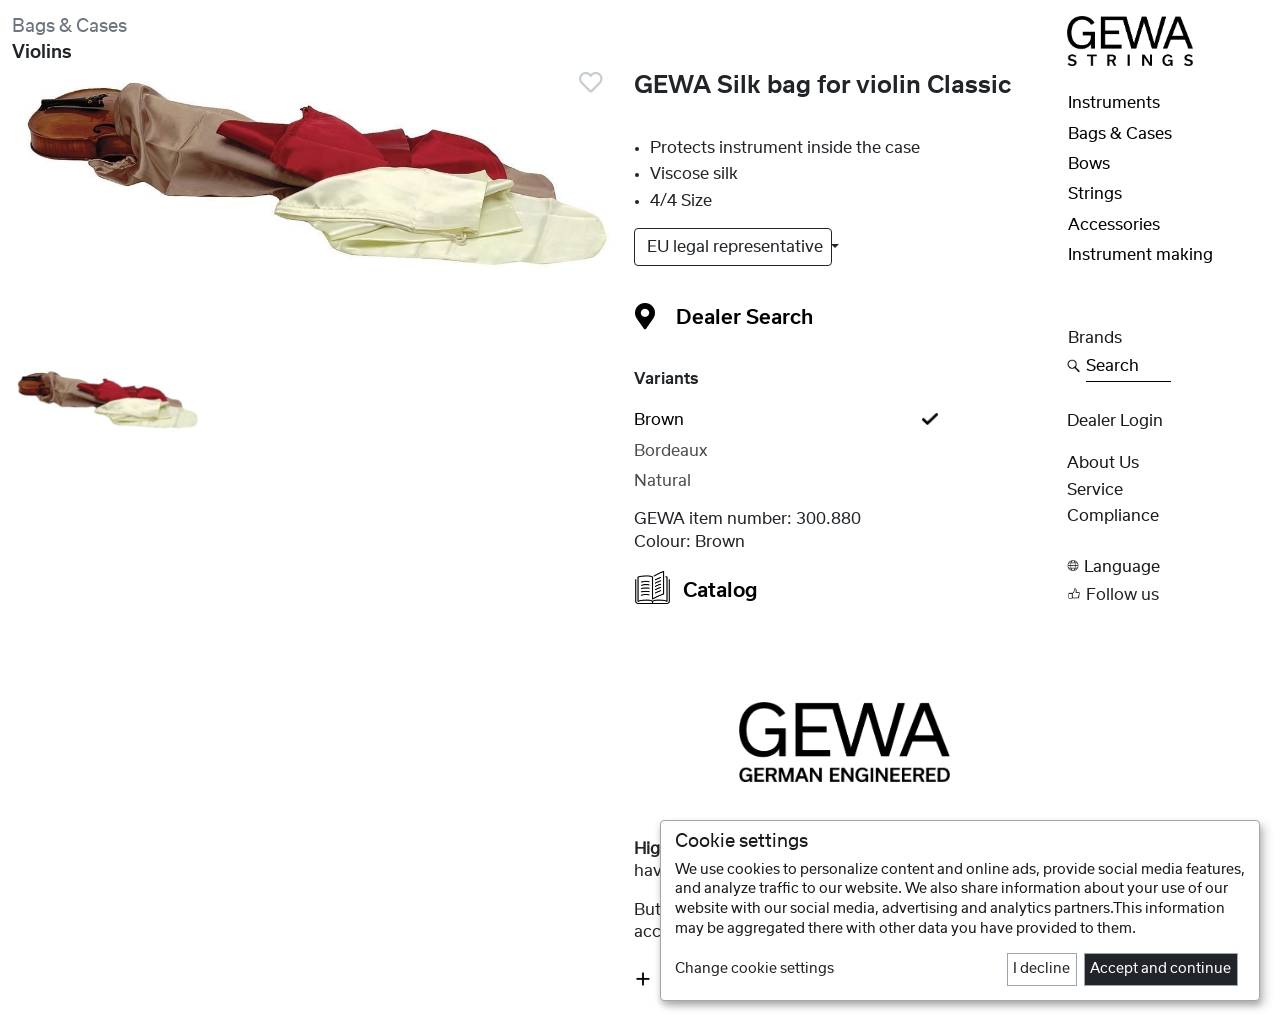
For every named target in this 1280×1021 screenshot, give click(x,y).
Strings (1095, 194)
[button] (1167, 566)
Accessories (1114, 225)
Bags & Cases (69, 26)
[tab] (844, 420)
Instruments (1114, 103)
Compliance (1113, 516)
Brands (1095, 338)
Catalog (696, 587)
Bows (1089, 164)
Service (1095, 490)
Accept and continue (1160, 969)
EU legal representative (737, 247)
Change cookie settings (754, 969)
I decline (1041, 969)
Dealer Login (1115, 421)
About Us (1103, 463)
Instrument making (1140, 255)
